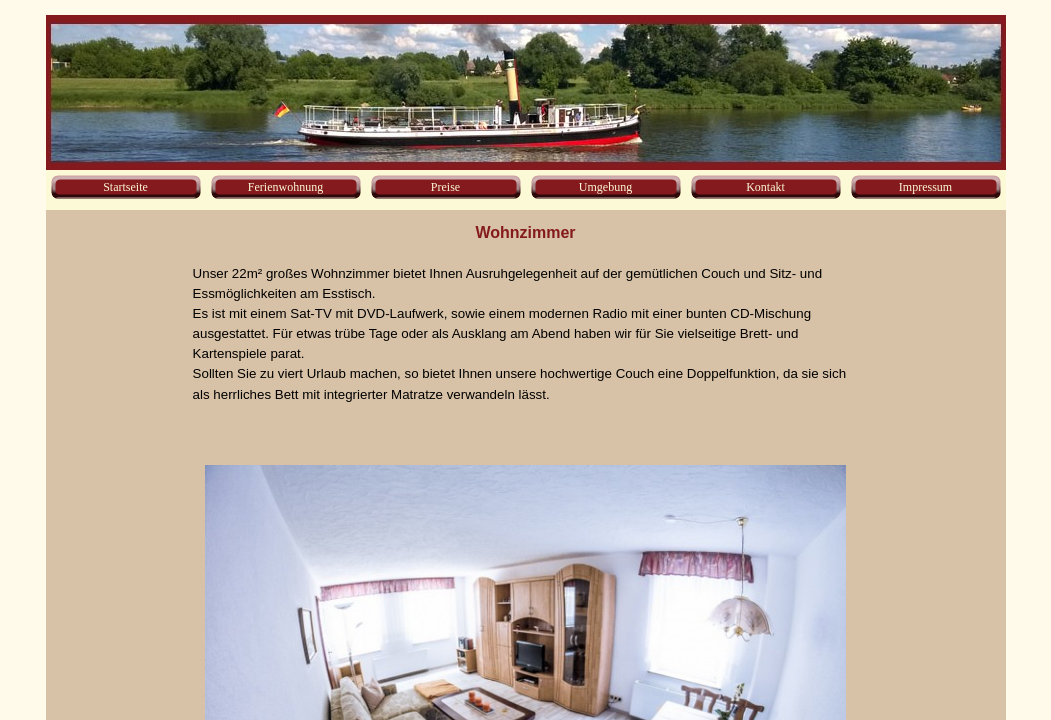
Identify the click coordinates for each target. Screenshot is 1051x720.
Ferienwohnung (285, 187)
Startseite (125, 187)
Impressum (925, 187)
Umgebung (605, 187)
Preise (445, 187)
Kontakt (765, 187)
